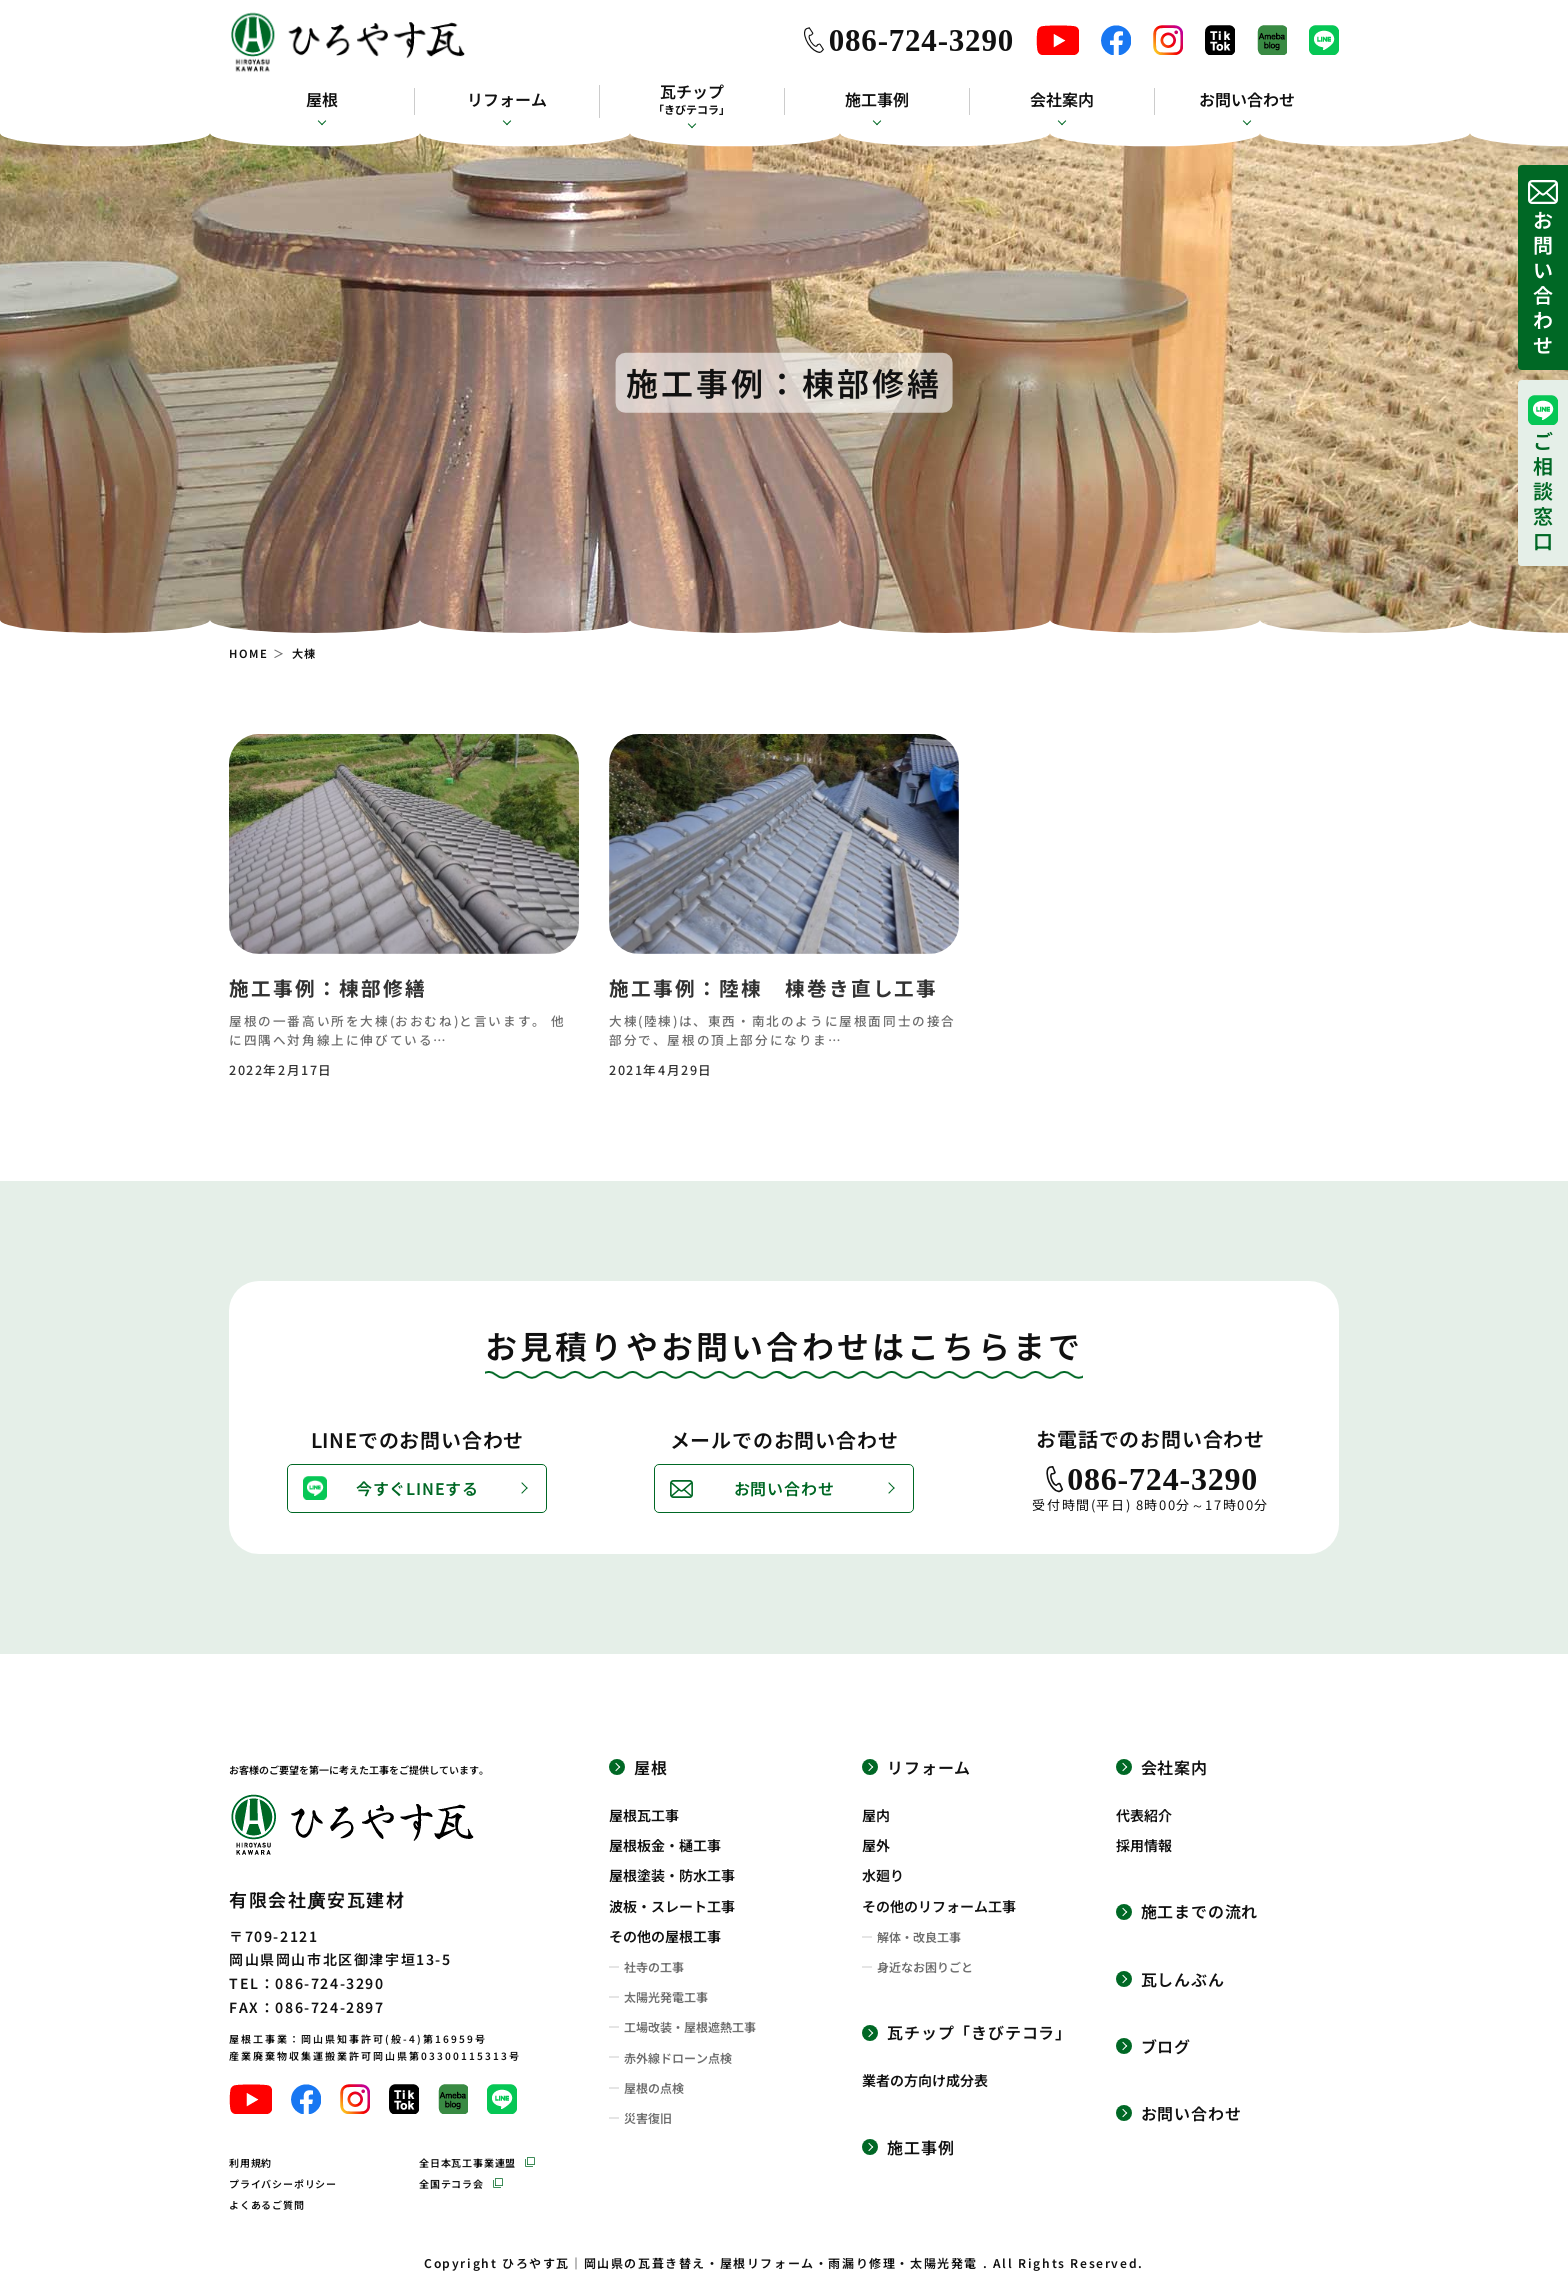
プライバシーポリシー (283, 2183)
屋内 (876, 1815)
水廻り (883, 1875)
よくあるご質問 (267, 2204)
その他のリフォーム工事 (939, 1906)
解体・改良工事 (919, 1937)
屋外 (876, 1845)
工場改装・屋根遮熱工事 (690, 2027)
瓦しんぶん (1183, 1979)
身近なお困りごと (925, 1967)
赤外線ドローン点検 (678, 2058)
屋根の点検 (654, 2088)
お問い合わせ (1247, 99)
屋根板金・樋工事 (665, 1845)
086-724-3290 (921, 40)
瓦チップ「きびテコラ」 (979, 2032)
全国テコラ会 (451, 2183)
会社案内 (1062, 99)
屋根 (322, 99)
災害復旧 (648, 2118)
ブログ (1166, 2046)
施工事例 (877, 99)
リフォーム (507, 99)
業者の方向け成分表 (925, 2080)
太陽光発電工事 (666, 1997)
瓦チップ (691, 99)
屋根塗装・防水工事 (672, 1875)
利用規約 (250, 2162)
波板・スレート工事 (672, 1906)
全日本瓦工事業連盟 (467, 2162)
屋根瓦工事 (644, 1815)
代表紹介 (1144, 1815)
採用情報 (1144, 1845)
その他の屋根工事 (665, 1936)
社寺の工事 (654, 1967)
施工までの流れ (1200, 1911)
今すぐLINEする (417, 1488)
